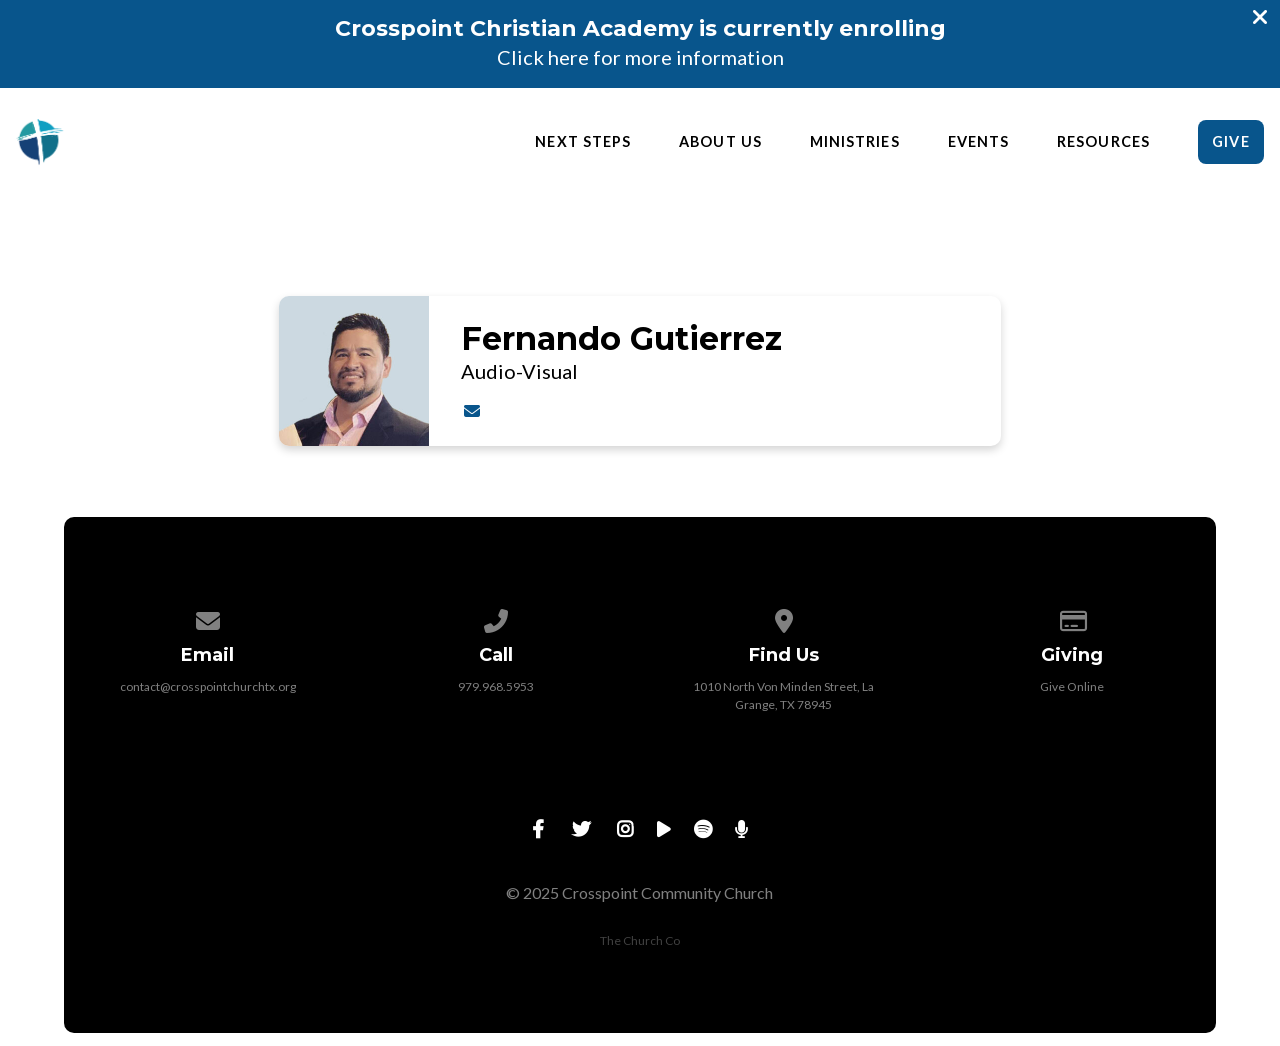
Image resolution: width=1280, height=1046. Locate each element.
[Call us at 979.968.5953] (496, 617)
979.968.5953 (496, 686)
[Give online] (1072, 617)
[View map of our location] (784, 617)
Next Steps (583, 142)
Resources (1103, 142)
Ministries (855, 142)
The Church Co (640, 940)
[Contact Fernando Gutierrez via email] (472, 410)
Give (1230, 141)
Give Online (1072, 686)
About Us (720, 142)
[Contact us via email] (208, 617)
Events (978, 142)
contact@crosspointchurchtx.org (208, 686)
